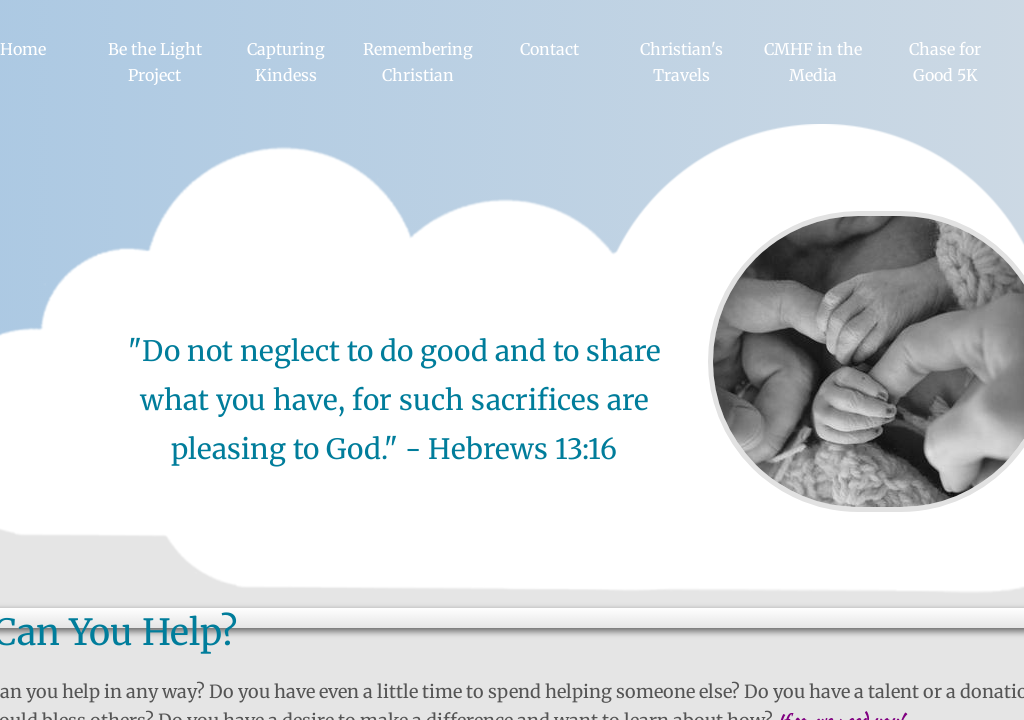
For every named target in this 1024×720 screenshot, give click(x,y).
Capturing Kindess (286, 62)
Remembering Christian (418, 62)
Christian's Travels (681, 62)
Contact (549, 49)
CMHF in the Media (813, 62)
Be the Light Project (155, 62)
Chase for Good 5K (945, 62)
